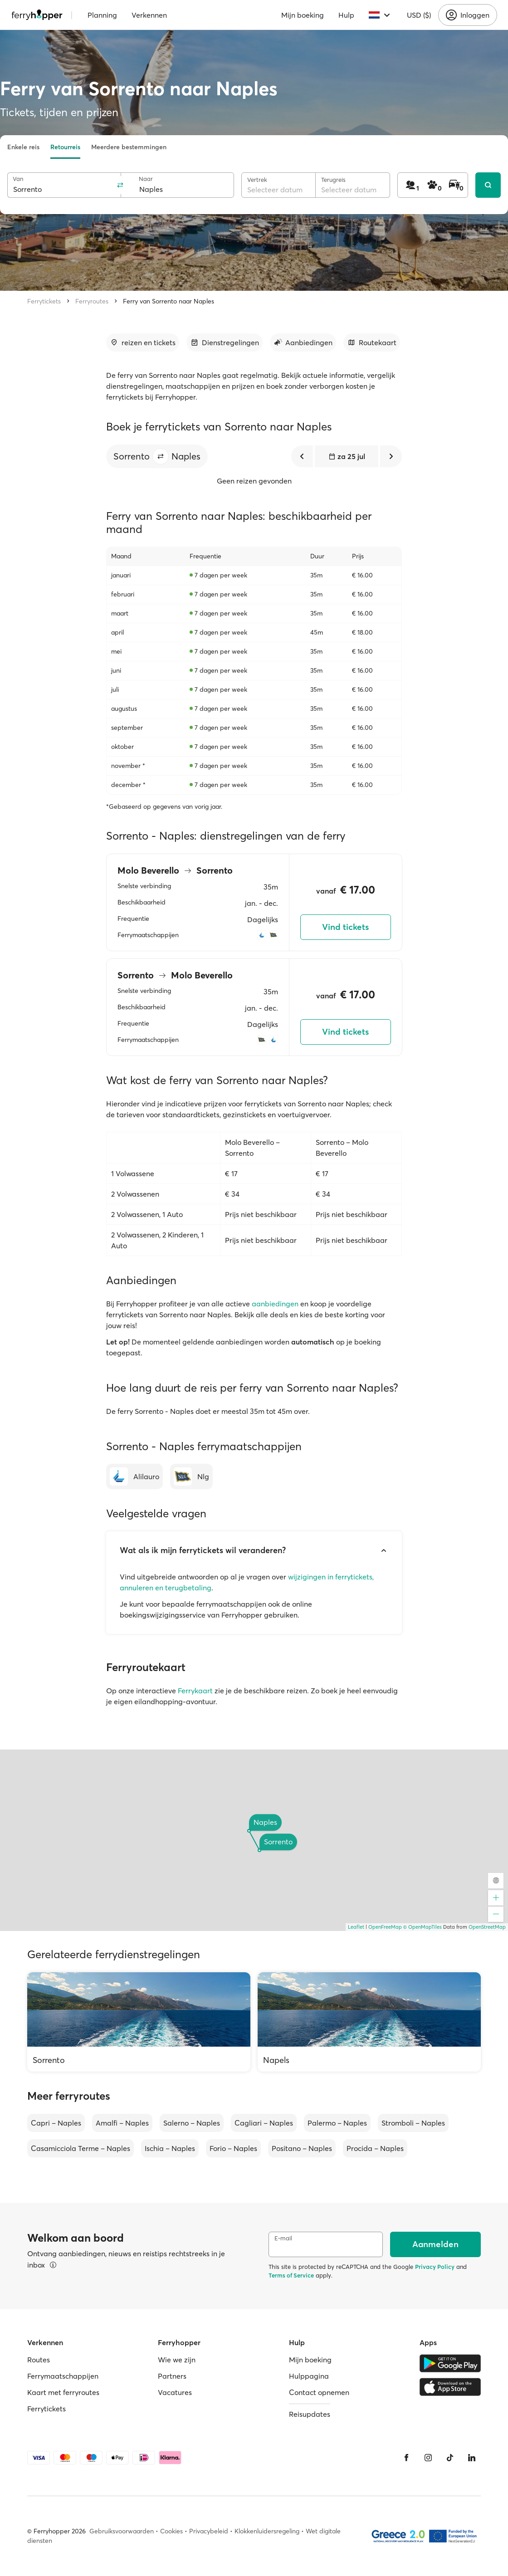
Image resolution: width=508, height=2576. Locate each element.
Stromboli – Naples (413, 2122)
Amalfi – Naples (122, 2122)
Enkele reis (23, 147)
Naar (146, 179)
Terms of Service (291, 2275)
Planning (102, 15)
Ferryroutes (91, 301)
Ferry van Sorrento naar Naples (168, 301)
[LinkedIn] (472, 2458)
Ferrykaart (195, 1690)
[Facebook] (406, 2458)
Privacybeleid (208, 2531)
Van (18, 179)
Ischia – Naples (170, 2148)
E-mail (283, 2238)
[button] (160, 456)
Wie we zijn (176, 2359)
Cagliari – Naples (263, 2122)
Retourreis (65, 147)
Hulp (346, 15)
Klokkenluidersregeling (266, 2531)
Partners (172, 2375)
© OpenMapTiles (422, 1927)
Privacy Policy (434, 2266)
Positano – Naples (302, 2148)
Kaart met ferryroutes (63, 2392)
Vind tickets (345, 927)
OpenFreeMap (385, 1927)
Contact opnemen (319, 2392)
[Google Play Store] (450, 2363)
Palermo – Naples (337, 2122)
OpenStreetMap (487, 1927)
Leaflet (356, 1927)
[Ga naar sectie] (142, 342)
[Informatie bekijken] (53, 2265)
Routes (38, 2359)
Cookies (171, 2531)
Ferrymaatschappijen (62, 2375)
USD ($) (419, 15)
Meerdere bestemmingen (128, 147)
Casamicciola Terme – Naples (80, 2148)
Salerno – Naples (191, 2122)
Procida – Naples (375, 2148)
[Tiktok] (450, 2458)
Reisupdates (309, 2414)
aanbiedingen (275, 1303)
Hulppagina (309, 2375)
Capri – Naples (56, 2122)
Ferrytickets (44, 301)
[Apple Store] (450, 2387)
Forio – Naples (233, 2148)
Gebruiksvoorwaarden (121, 2531)
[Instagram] (428, 2458)
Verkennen (149, 15)
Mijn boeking (302, 15)
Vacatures (175, 2392)
